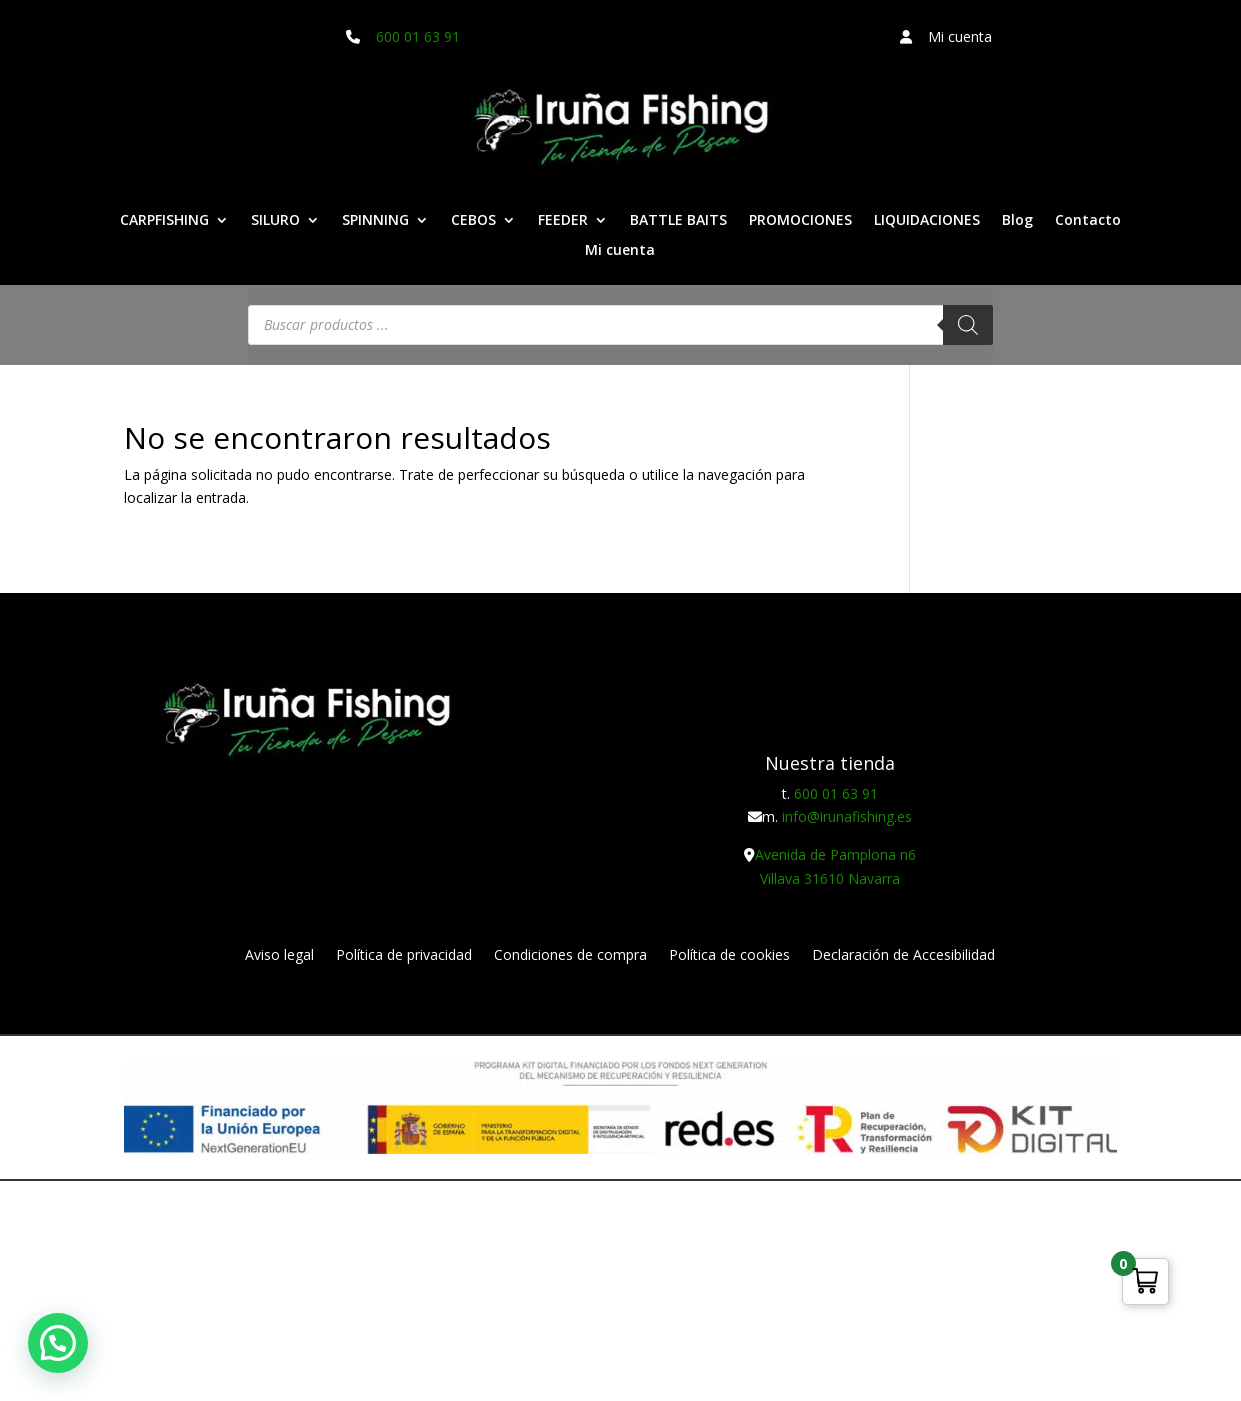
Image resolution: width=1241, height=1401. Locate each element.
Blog (1017, 221)
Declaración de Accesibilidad (903, 956)
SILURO (275, 221)
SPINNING (375, 221)
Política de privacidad (404, 956)
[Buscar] (968, 325)
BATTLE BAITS (678, 221)
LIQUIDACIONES (927, 221)
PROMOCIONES (800, 221)
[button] (58, 1343)
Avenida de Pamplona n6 (835, 854)
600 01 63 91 (418, 36)
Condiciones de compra (570, 956)
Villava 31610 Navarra (830, 878)
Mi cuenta (620, 251)
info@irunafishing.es (847, 816)
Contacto (1088, 221)
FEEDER (563, 221)
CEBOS (473, 221)
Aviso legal (279, 956)
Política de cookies (729, 956)
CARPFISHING (164, 221)
